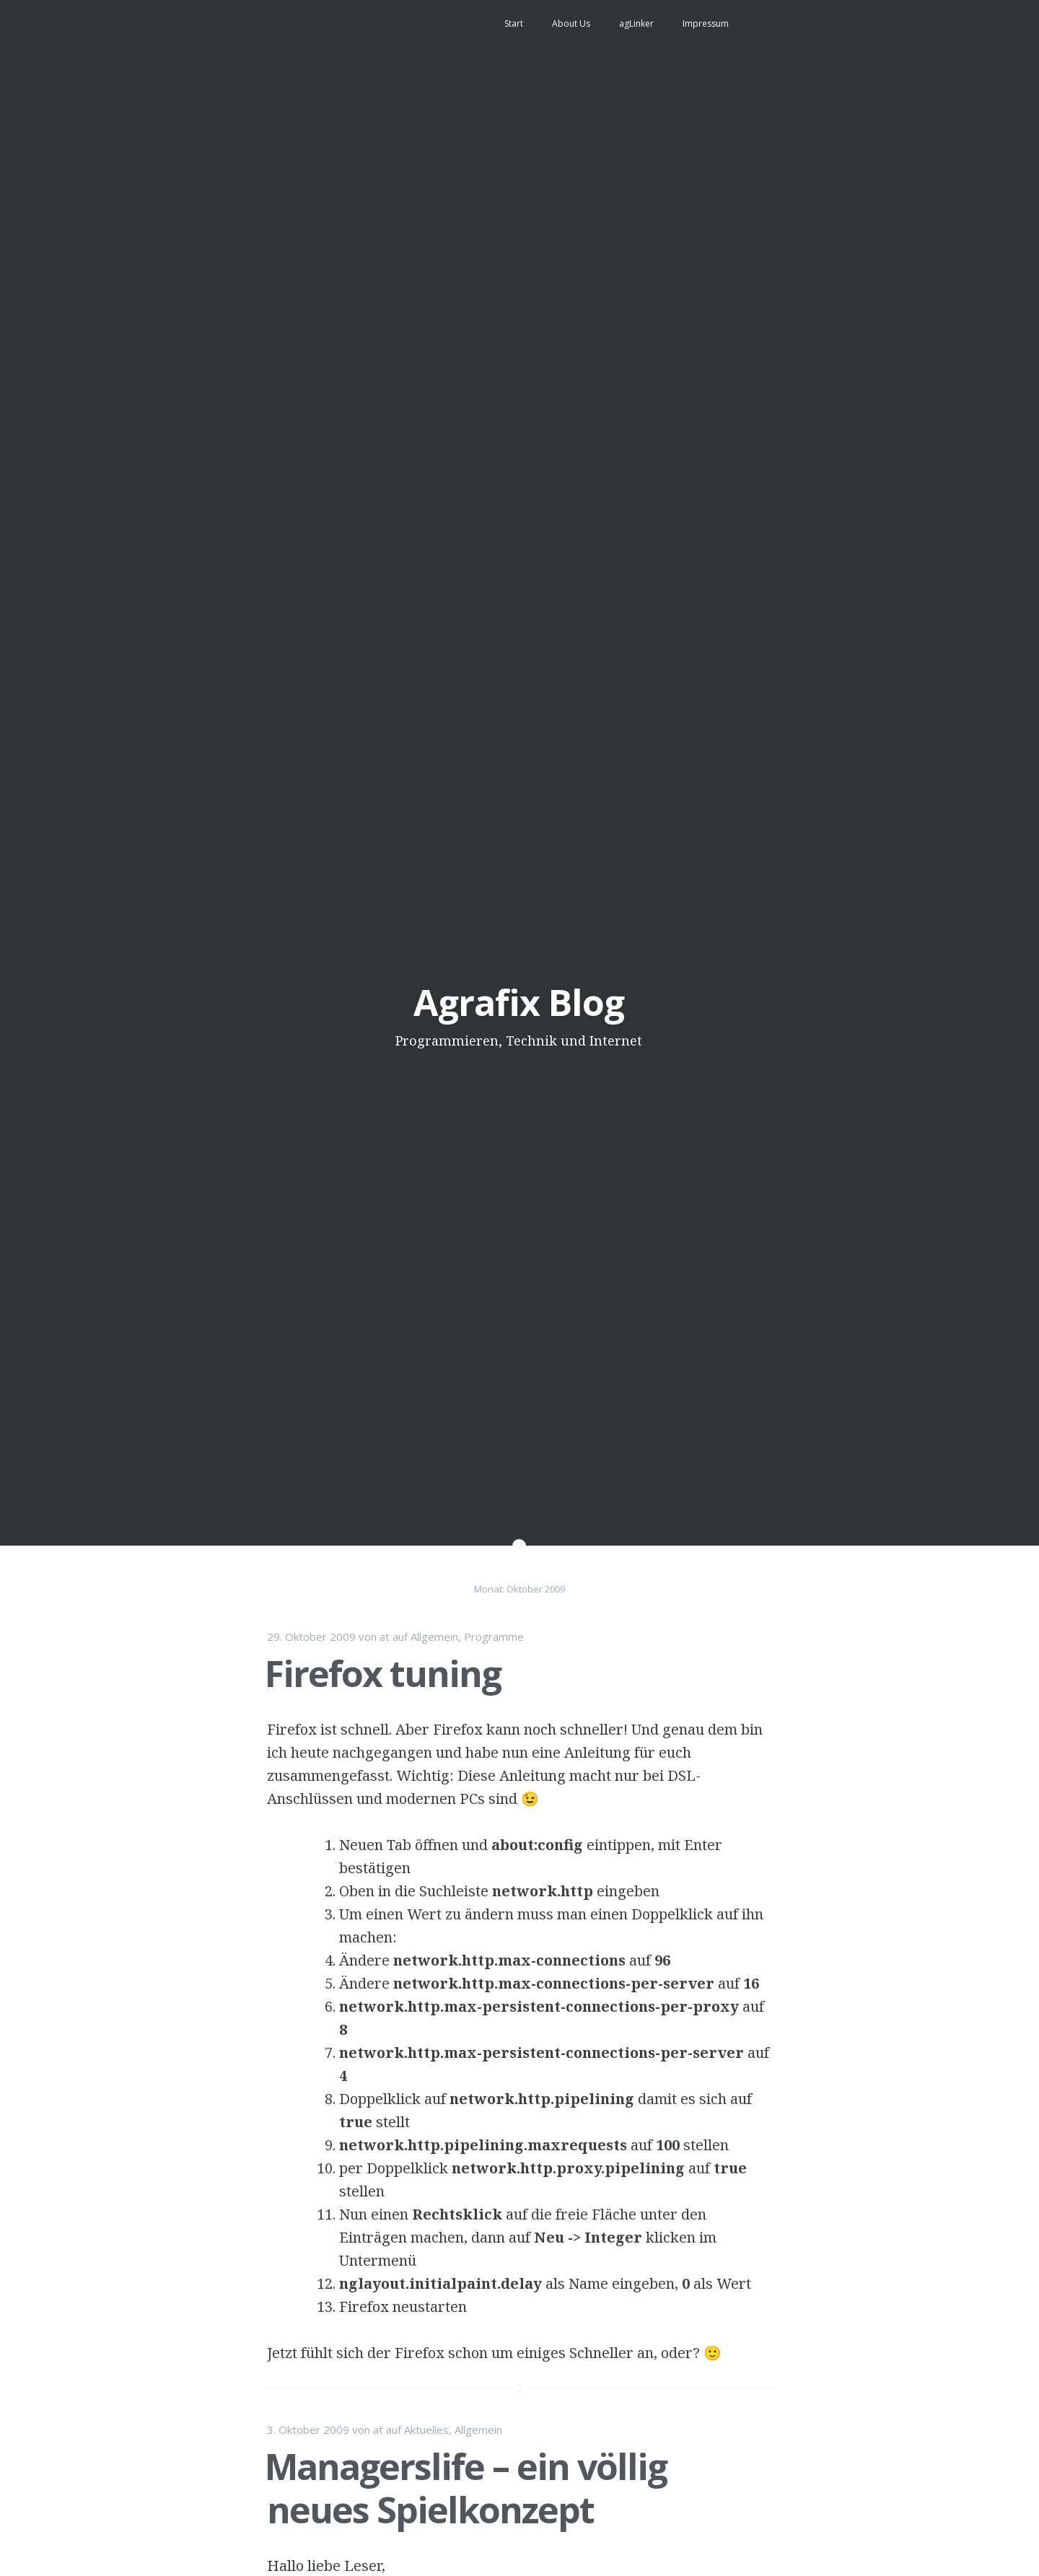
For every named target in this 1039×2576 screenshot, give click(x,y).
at (385, 1636)
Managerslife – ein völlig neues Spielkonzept (466, 2488)
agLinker (636, 23)
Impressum (706, 23)
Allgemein (434, 1636)
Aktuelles (426, 2429)
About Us (571, 23)
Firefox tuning (383, 1673)
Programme (494, 1636)
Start (513, 23)
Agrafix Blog (518, 1002)
